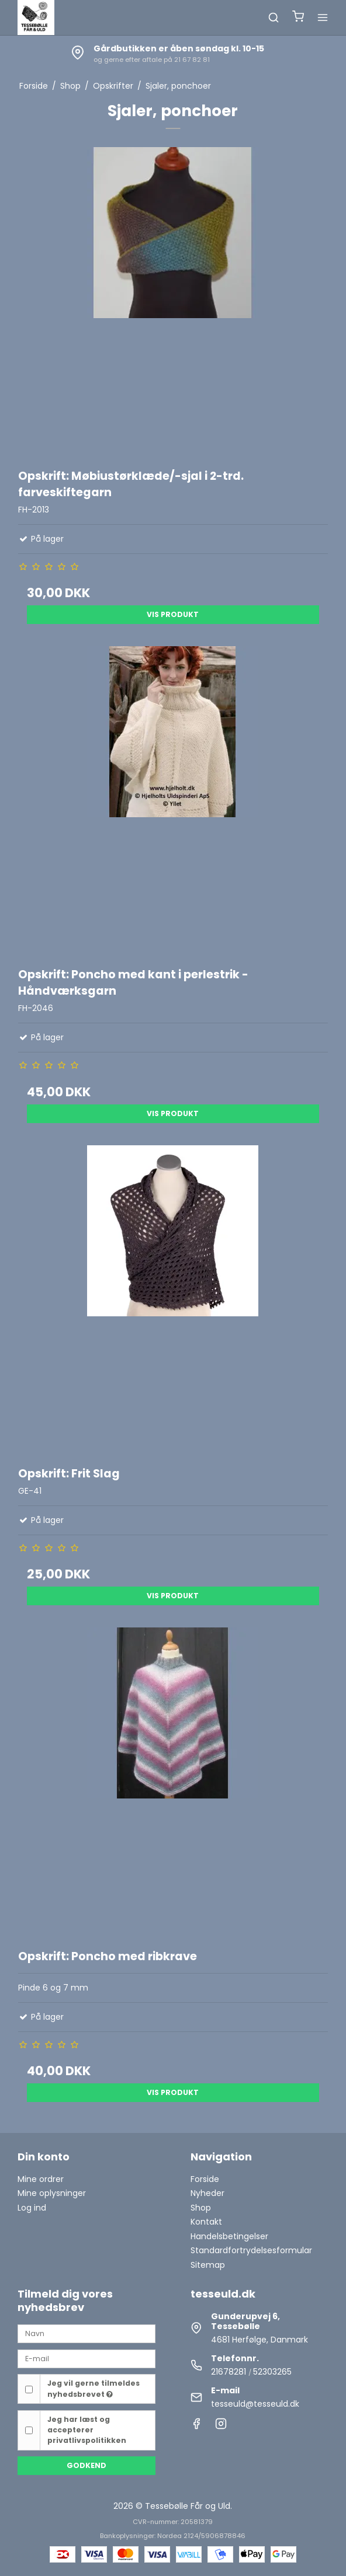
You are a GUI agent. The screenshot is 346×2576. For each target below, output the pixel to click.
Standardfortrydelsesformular (251, 2250)
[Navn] (86, 2333)
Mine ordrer (41, 2179)
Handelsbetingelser (229, 2236)
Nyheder (207, 2193)
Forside (205, 2179)
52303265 (272, 2372)
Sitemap (208, 2265)
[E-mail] (86, 2358)
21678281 (228, 2372)
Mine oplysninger (52, 2193)
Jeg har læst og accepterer (86, 2430)
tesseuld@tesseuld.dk (255, 2404)
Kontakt (206, 2222)
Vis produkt (173, 614)
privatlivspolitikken (86, 2440)
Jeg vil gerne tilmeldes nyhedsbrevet (93, 2388)
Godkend (86, 2465)
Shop (201, 2208)
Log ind (32, 2208)
